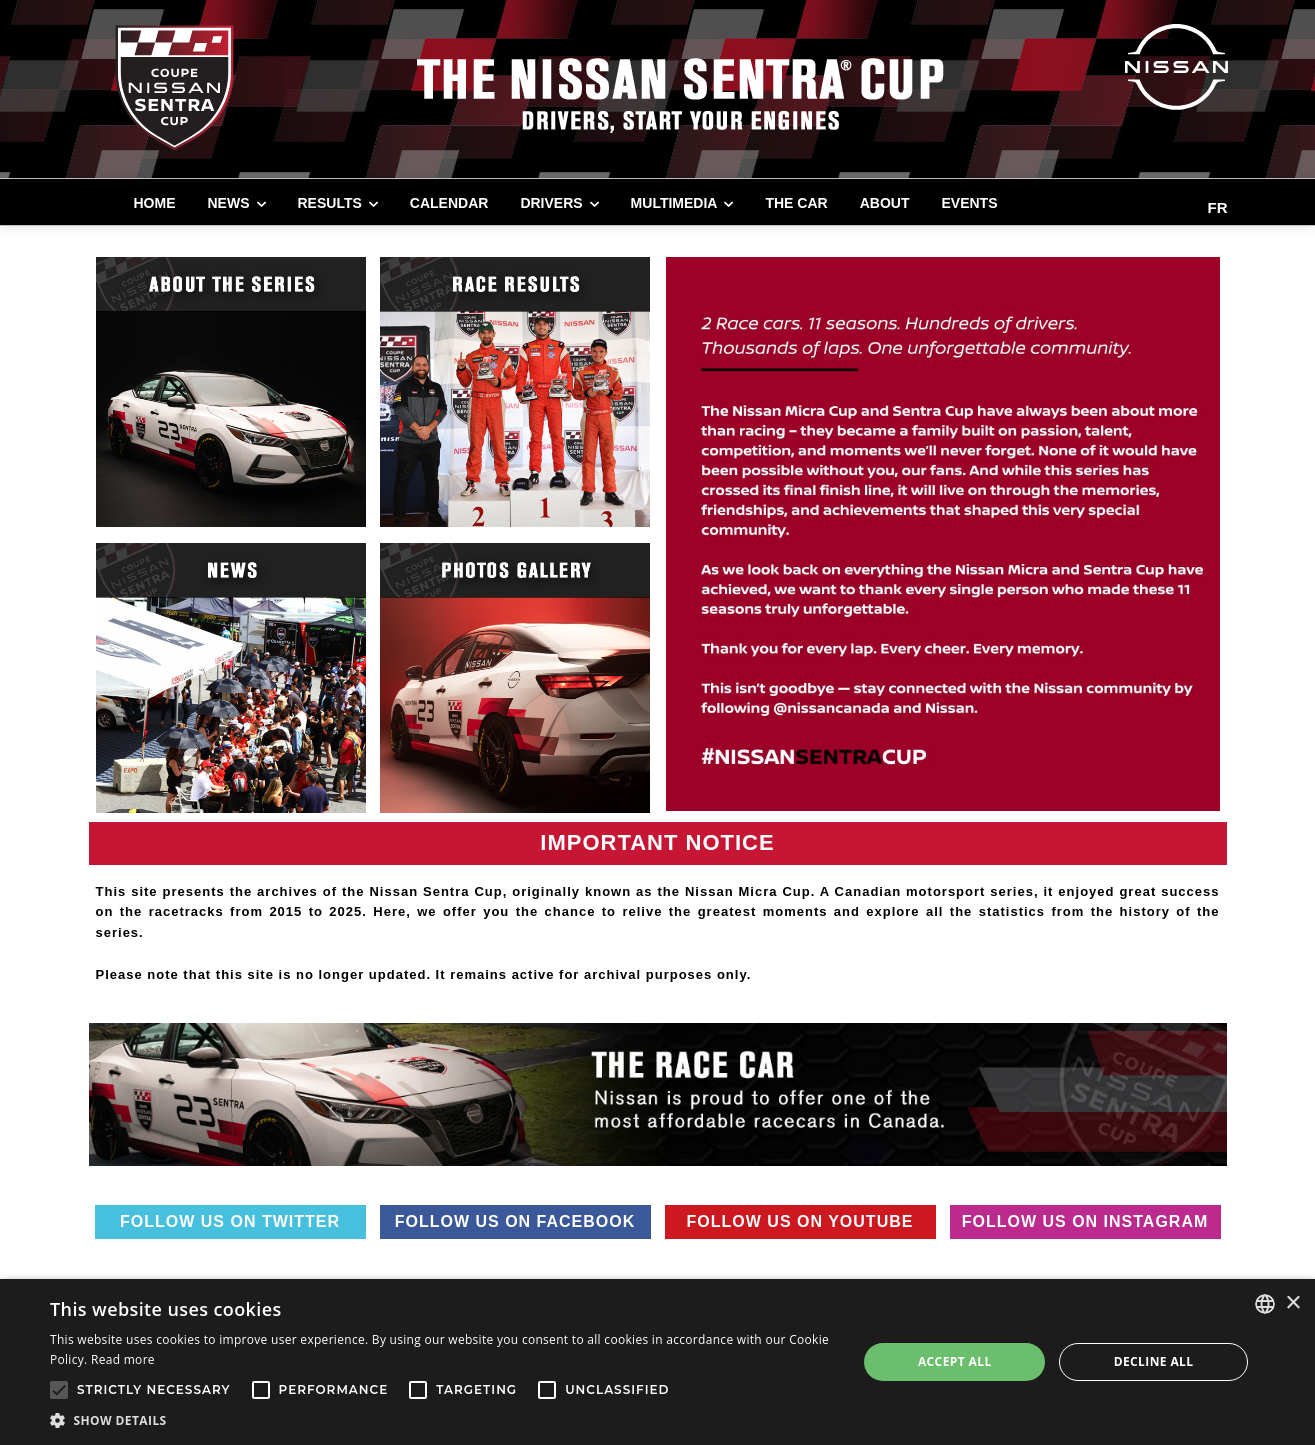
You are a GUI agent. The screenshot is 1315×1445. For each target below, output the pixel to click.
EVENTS (969, 203)
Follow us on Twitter (230, 1221)
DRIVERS (551, 203)
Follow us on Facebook (515, 1221)
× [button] (1292, 1303)
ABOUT (885, 203)
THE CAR (796, 203)
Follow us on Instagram (1085, 1221)
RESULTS (330, 203)
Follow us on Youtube (800, 1221)
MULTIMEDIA (674, 203)
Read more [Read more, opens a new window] (123, 1359)
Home (155, 203)
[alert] (657, 1362)
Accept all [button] (955, 1361)
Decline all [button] (1154, 1361)
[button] (441, 1420)
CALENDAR (449, 203)
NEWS (229, 203)
